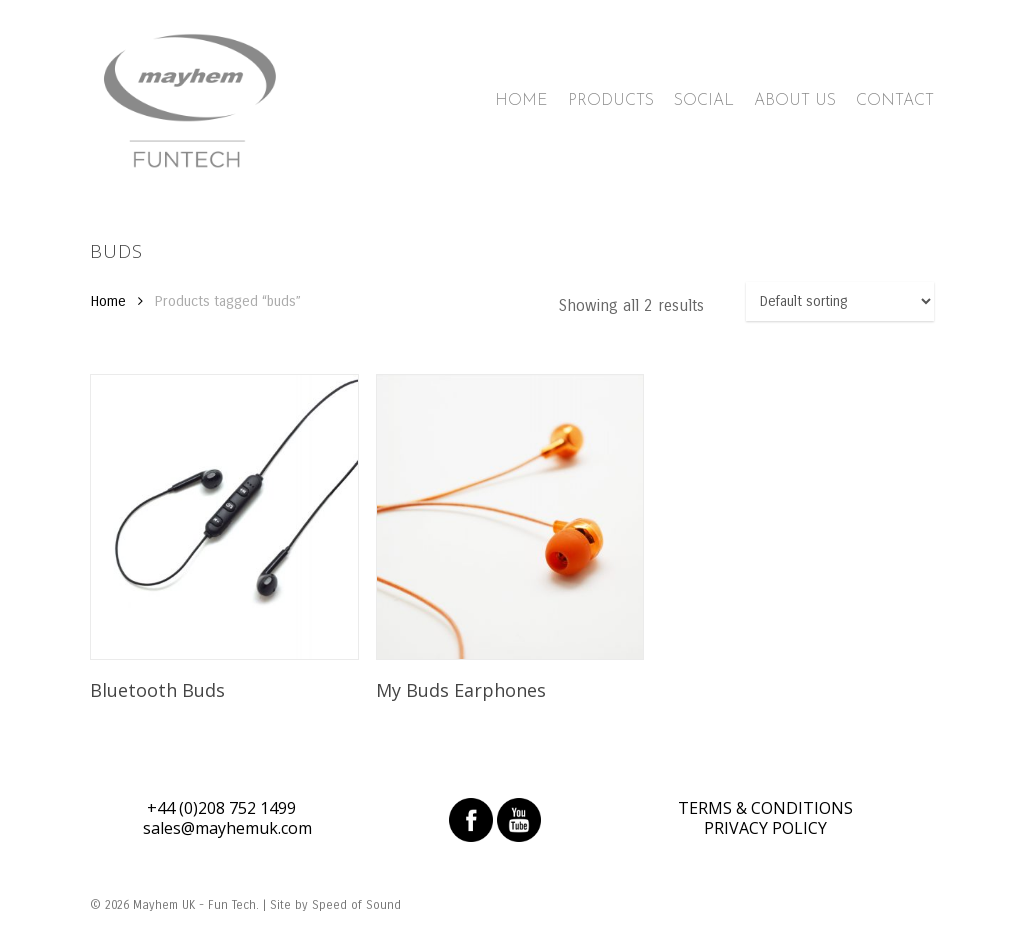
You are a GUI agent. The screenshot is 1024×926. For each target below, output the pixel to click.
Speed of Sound (356, 905)
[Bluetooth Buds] (224, 517)
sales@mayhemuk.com (227, 828)
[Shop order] (840, 301)
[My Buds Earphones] (510, 517)
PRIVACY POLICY (765, 828)
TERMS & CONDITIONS (765, 808)
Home (108, 301)
